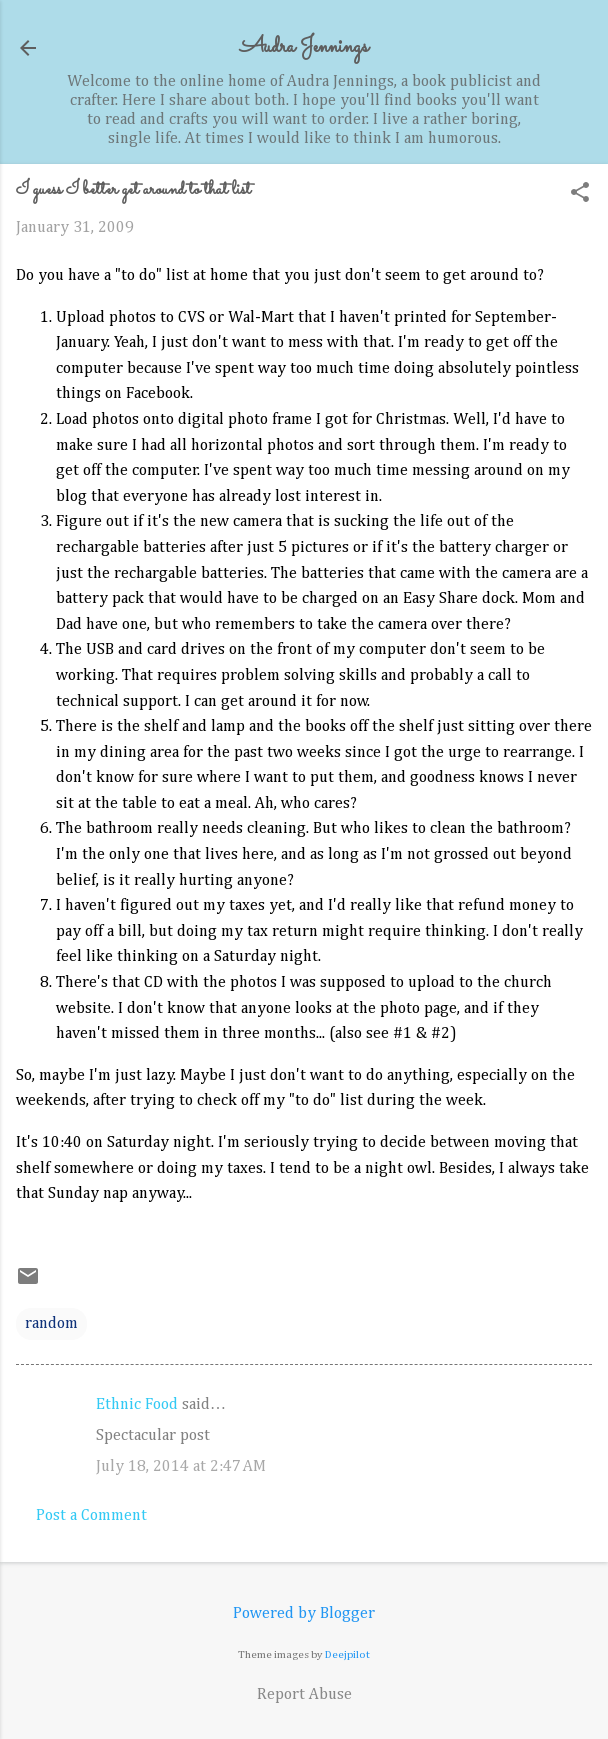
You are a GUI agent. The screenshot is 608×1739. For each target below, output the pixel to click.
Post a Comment (91, 1516)
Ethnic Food (137, 1405)
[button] (580, 194)
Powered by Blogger (304, 1614)
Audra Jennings (304, 47)
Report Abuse (304, 1695)
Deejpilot (347, 1654)
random (51, 1324)
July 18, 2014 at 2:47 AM (181, 1467)
